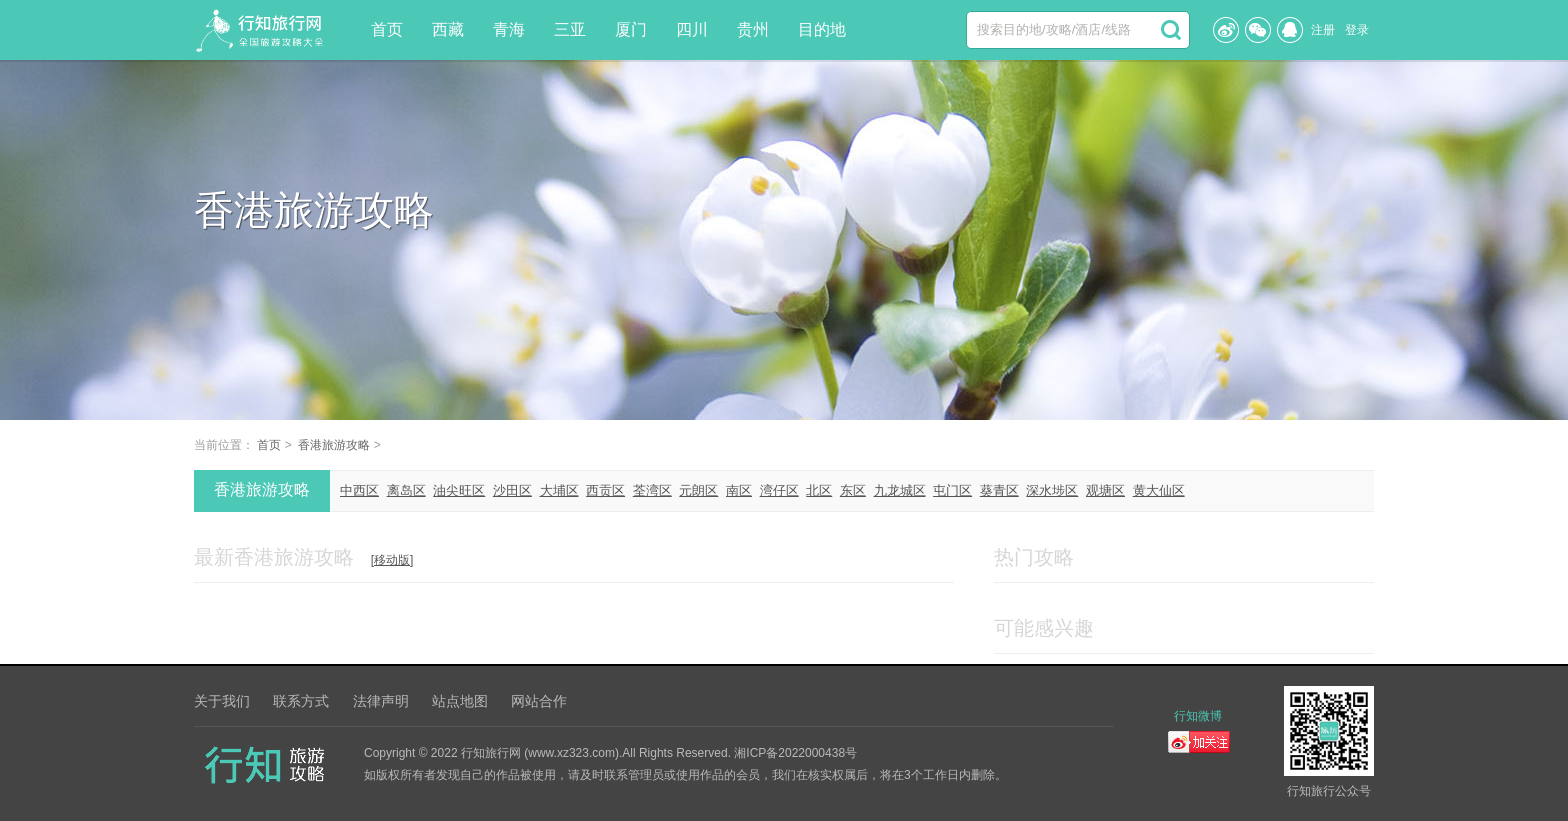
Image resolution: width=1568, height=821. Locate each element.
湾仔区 (779, 490)
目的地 (822, 29)
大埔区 (559, 490)
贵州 (753, 29)
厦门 (631, 29)
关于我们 (222, 701)
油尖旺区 (459, 490)
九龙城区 (900, 490)
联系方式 (301, 701)
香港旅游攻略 (334, 445)
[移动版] (392, 560)
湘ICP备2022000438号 (795, 753)
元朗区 (698, 490)
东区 (853, 490)
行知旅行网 (491, 753)
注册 (1323, 30)
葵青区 (999, 490)
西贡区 (605, 490)
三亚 (570, 29)
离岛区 (406, 490)
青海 (509, 29)
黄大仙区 (1159, 490)
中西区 (359, 490)
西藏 (448, 29)
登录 (1357, 30)
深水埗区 (1052, 490)
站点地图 (460, 701)
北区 (819, 490)
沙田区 (512, 490)
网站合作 (539, 701)
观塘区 (1105, 490)
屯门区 (952, 490)
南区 (739, 490)
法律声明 (381, 701)
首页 (387, 29)
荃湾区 (652, 490)
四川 (692, 29)
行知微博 (1198, 716)
